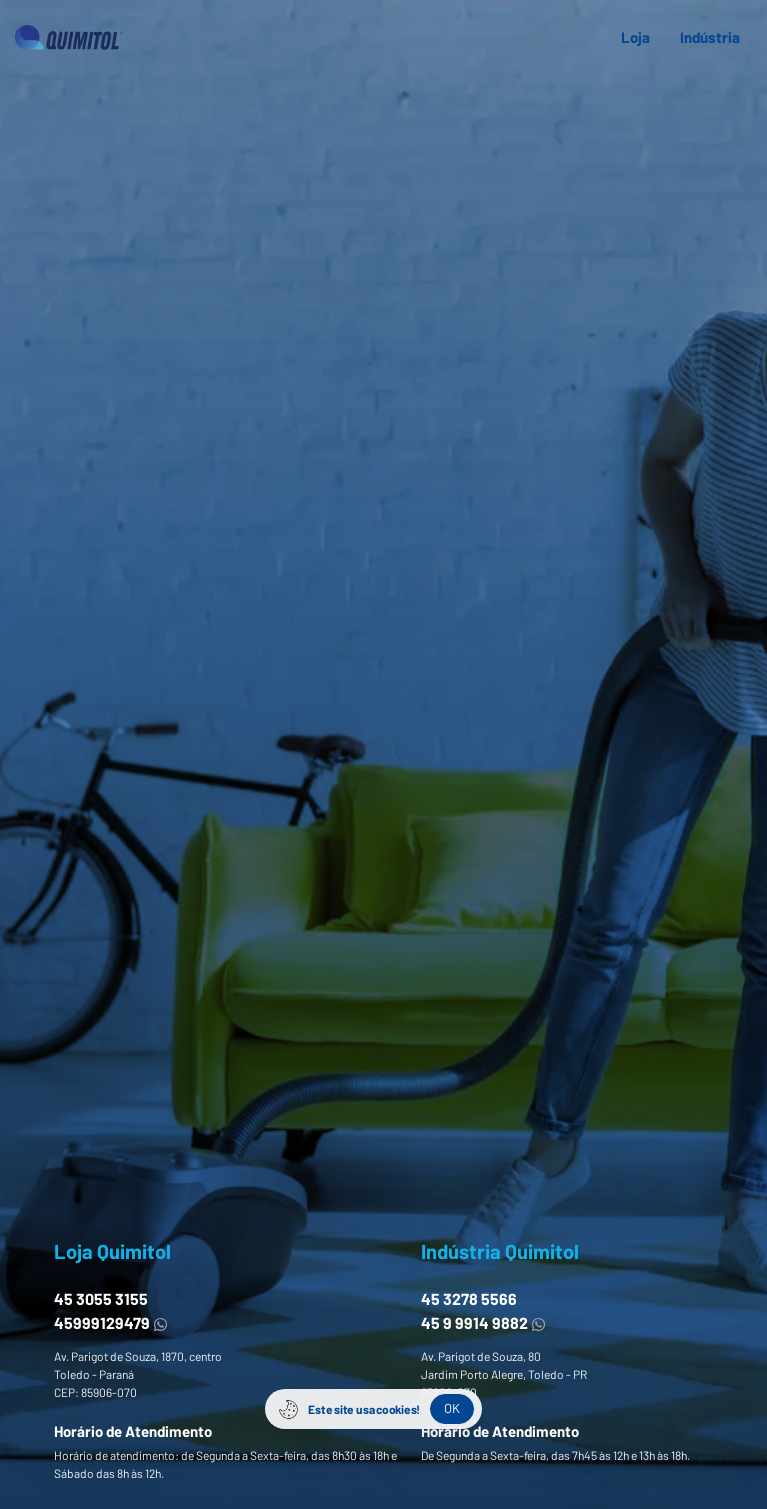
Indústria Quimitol (500, 1251)
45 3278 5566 (469, 1298)
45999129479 (111, 1322)
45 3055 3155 (101, 1298)
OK (451, 1408)
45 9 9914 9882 (483, 1322)
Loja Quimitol (112, 1251)
